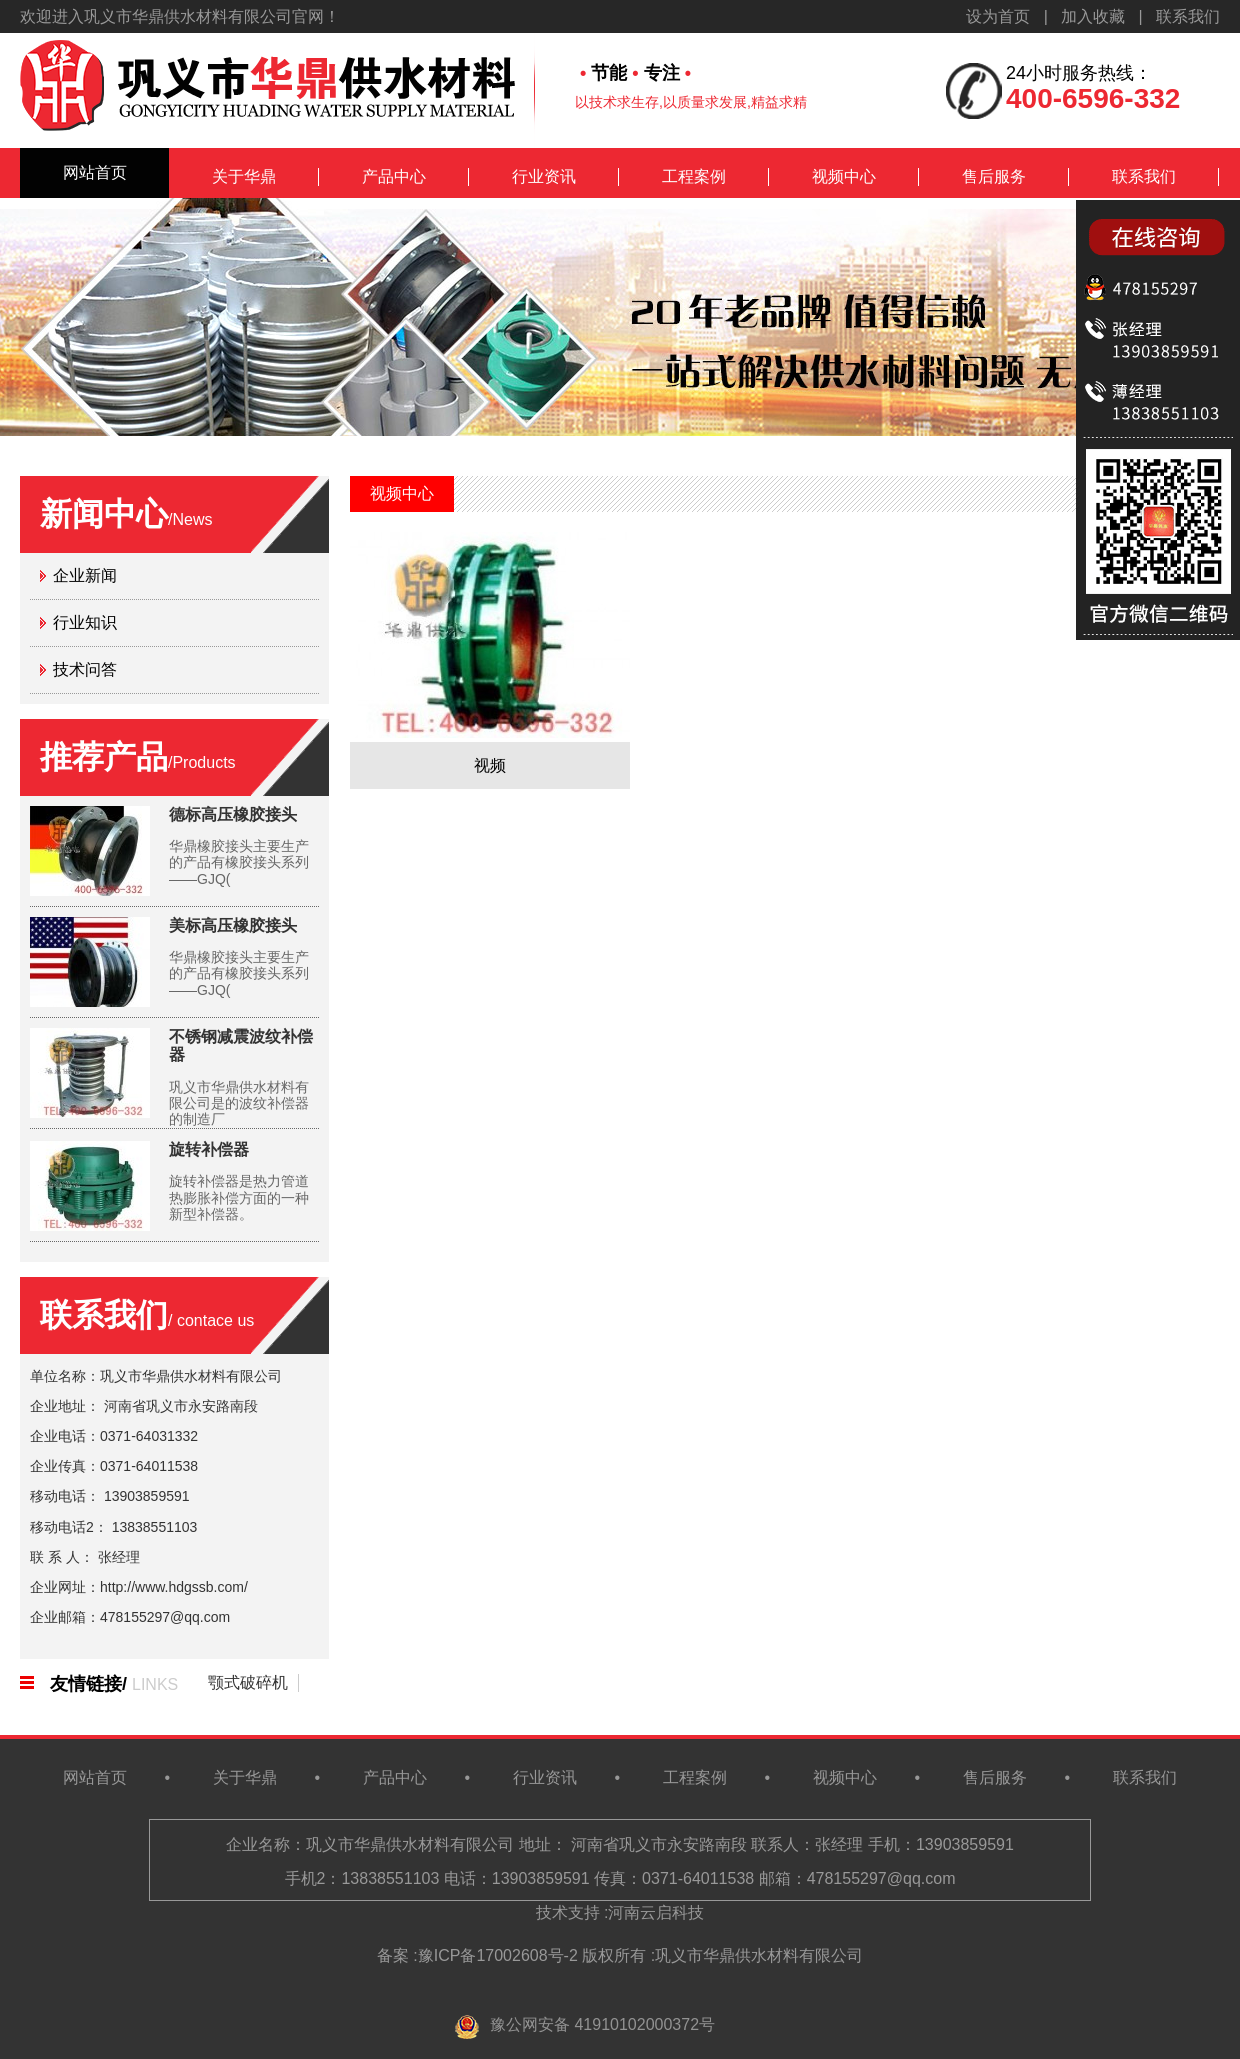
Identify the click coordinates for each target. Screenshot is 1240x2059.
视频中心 (844, 176)
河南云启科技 (656, 1912)
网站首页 (95, 172)
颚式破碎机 (248, 1682)
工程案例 (694, 176)
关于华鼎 (244, 176)
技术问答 (85, 669)
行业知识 (85, 622)
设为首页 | (1013, 16)
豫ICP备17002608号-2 (498, 1955)
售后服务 (994, 176)
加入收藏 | (1108, 16)
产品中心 (394, 176)
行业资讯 (544, 176)
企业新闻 (85, 575)
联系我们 (1188, 16)
